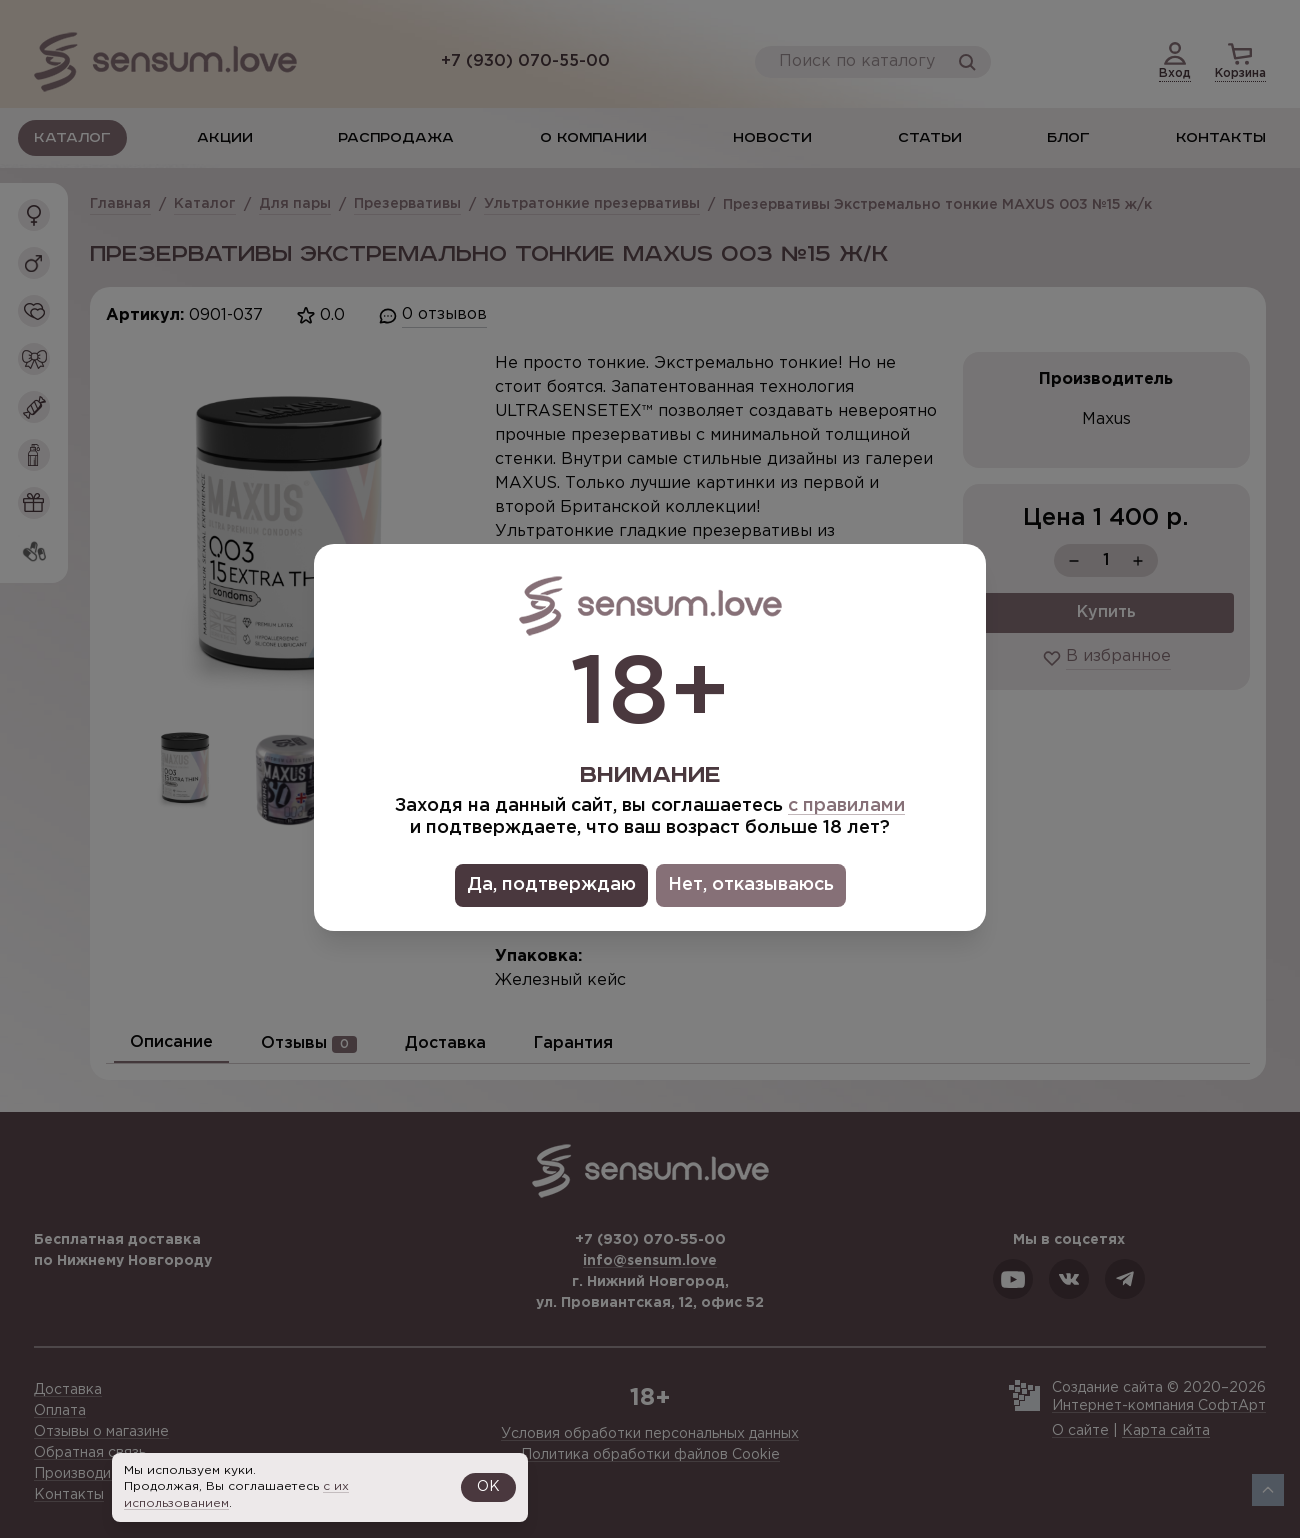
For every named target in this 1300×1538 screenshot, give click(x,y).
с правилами (846, 806)
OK (488, 1487)
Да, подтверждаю (551, 885)
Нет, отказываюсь (751, 885)
